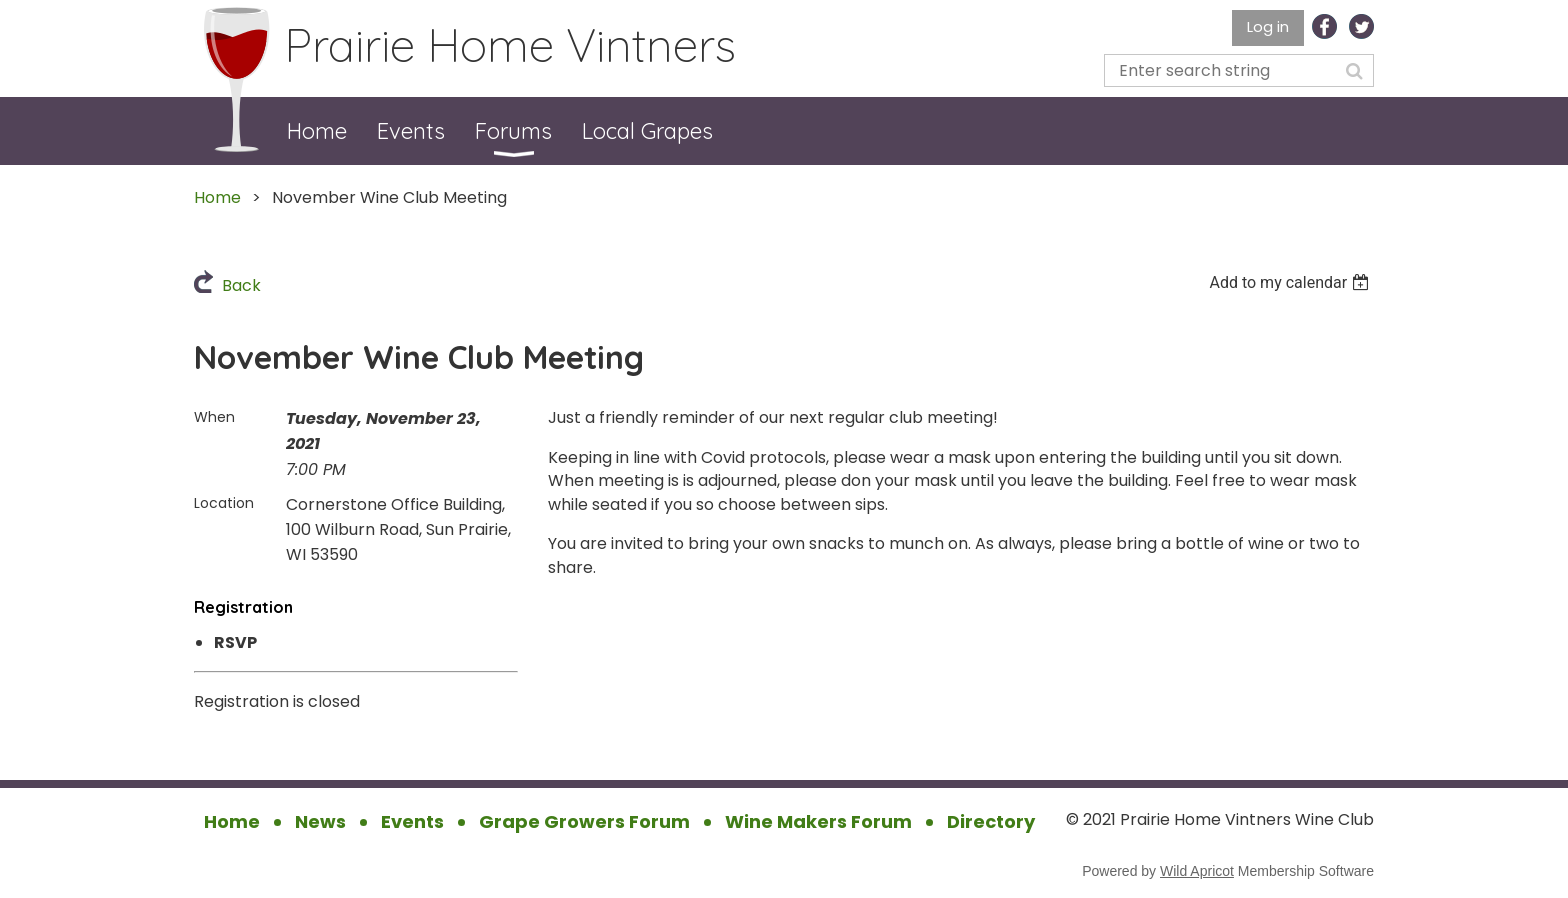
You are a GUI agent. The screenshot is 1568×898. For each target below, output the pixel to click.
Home (217, 197)
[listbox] (1291, 282)
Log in (1268, 26)
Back (241, 285)
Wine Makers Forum (818, 821)
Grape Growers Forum (584, 821)
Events (412, 821)
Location (224, 503)
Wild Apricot (1197, 871)
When (214, 417)
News (320, 821)
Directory (991, 821)
